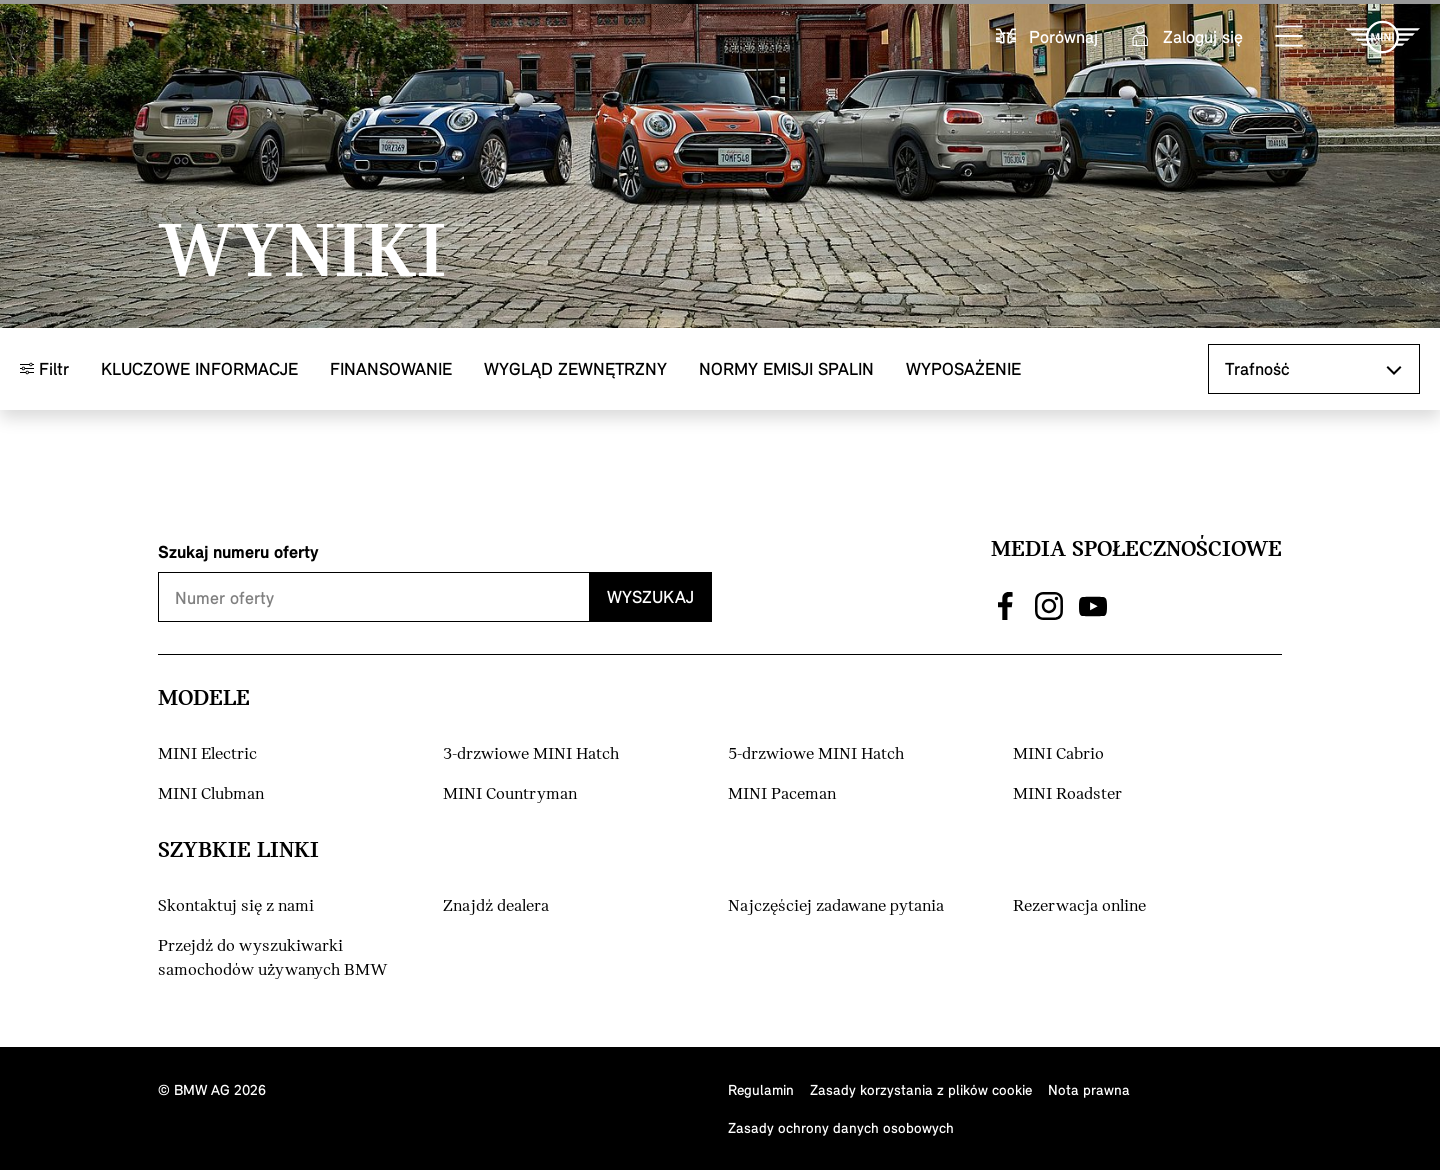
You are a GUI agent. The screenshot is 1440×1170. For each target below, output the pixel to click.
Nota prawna (1089, 1089)
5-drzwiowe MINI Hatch (816, 754)
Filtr (44, 368)
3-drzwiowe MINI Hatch (531, 754)
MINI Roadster (1067, 794)
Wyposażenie (963, 368)
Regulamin (761, 1089)
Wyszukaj (650, 596)
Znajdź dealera (496, 906)
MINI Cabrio (1058, 754)
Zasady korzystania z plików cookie (921, 1089)
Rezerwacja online (1079, 906)
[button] (1290, 37)
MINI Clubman (211, 794)
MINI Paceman (782, 794)
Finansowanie (391, 368)
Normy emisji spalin (786, 368)
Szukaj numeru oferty (238, 551)
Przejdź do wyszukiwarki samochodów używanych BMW (273, 958)
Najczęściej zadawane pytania (836, 906)
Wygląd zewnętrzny (575, 368)
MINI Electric (207, 754)
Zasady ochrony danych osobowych (841, 1127)
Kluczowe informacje (199, 368)
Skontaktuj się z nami (236, 906)
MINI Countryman (510, 794)
